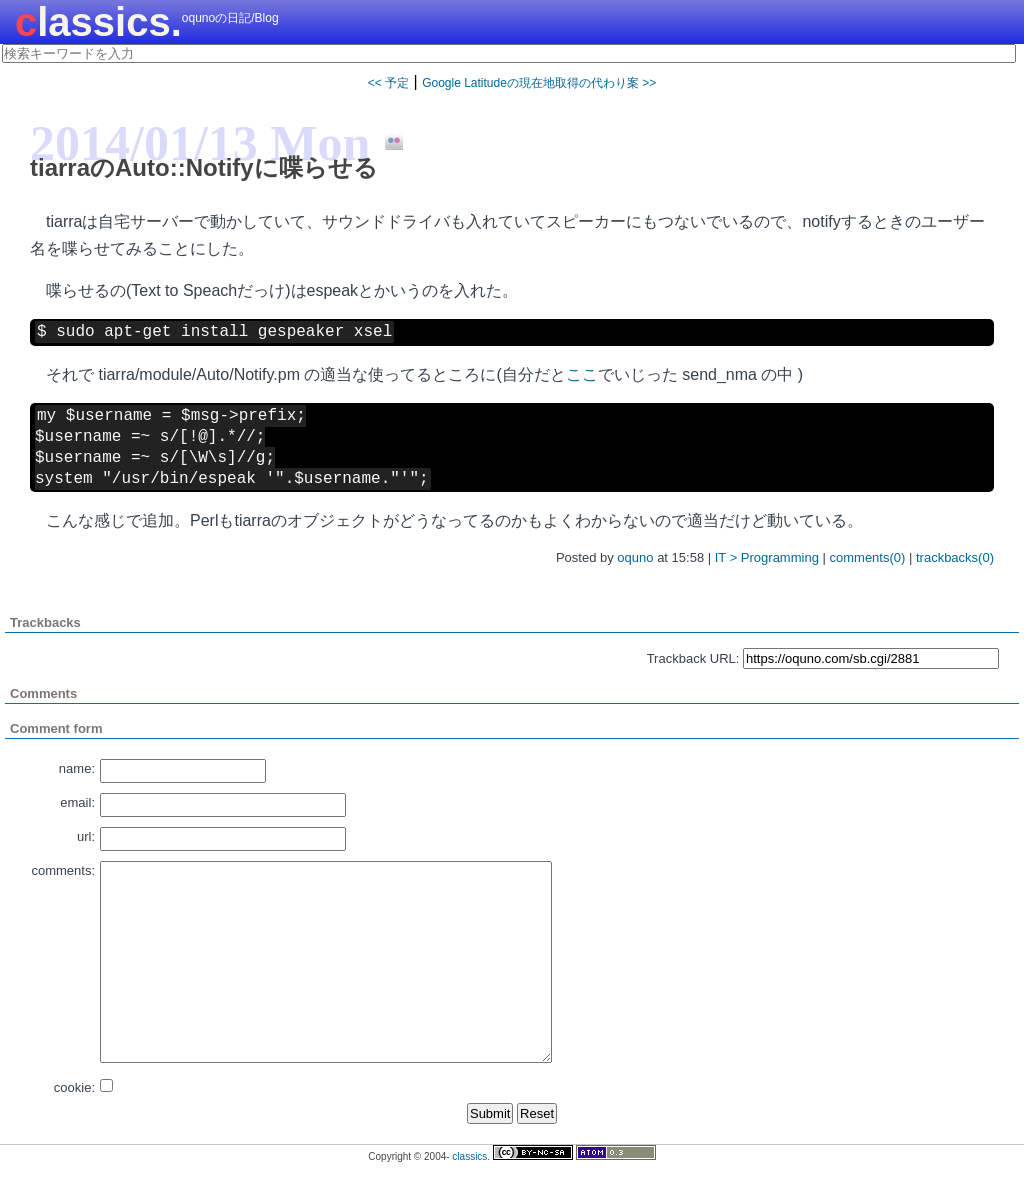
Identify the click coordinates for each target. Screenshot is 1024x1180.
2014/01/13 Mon (200, 143)
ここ (582, 374)
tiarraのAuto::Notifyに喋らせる (204, 167)
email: (77, 802)
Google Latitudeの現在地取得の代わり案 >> (539, 83)
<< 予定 (388, 83)
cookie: (74, 1087)
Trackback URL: (693, 658)
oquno (635, 557)
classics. (98, 22)
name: (77, 768)
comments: (63, 870)
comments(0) (868, 557)
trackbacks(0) (955, 557)
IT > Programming (767, 557)
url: (86, 836)
